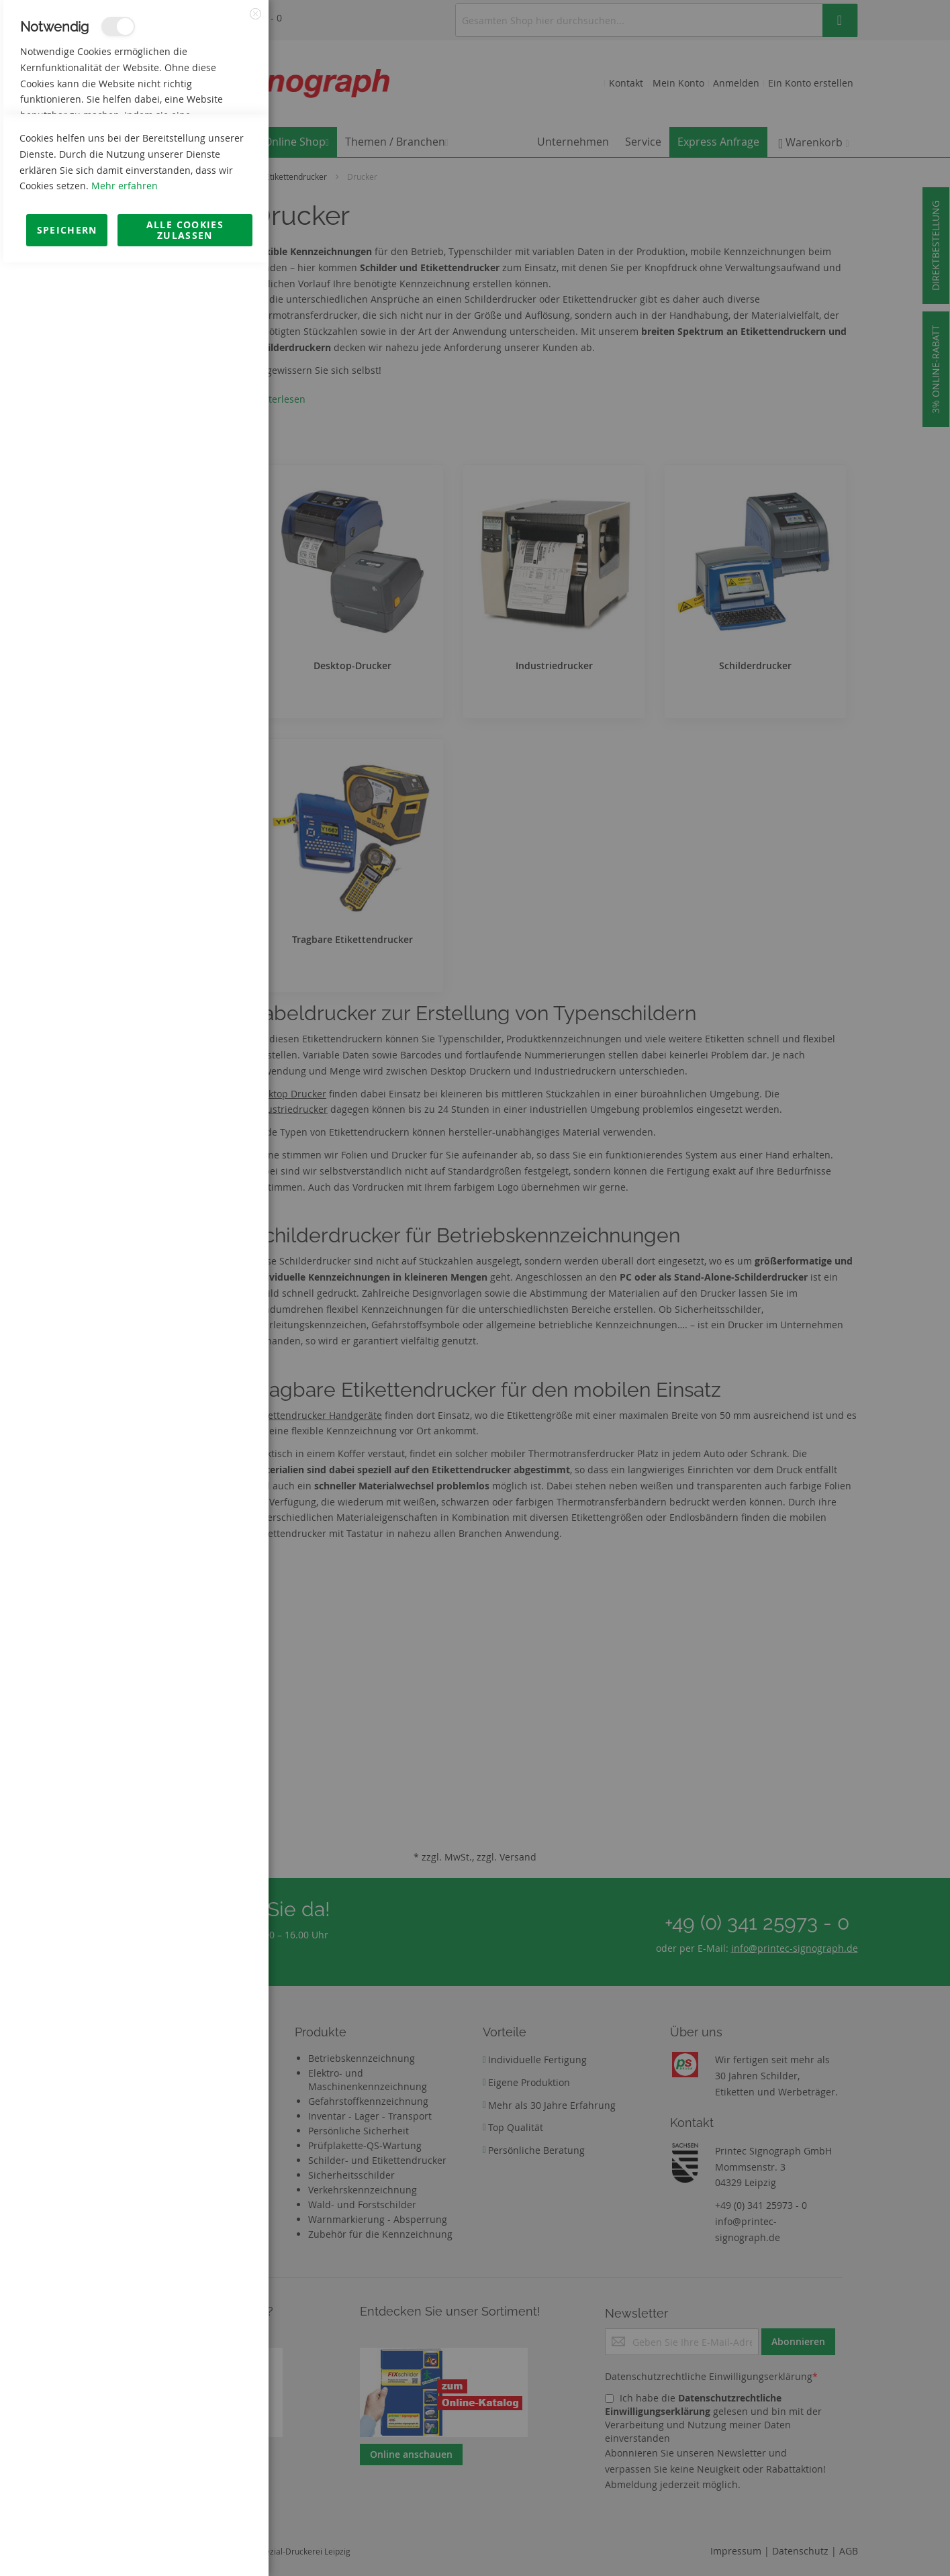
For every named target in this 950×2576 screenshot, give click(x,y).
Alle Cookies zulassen (185, 2543)
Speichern (67, 2543)
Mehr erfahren (124, 2499)
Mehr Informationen (209, 145)
